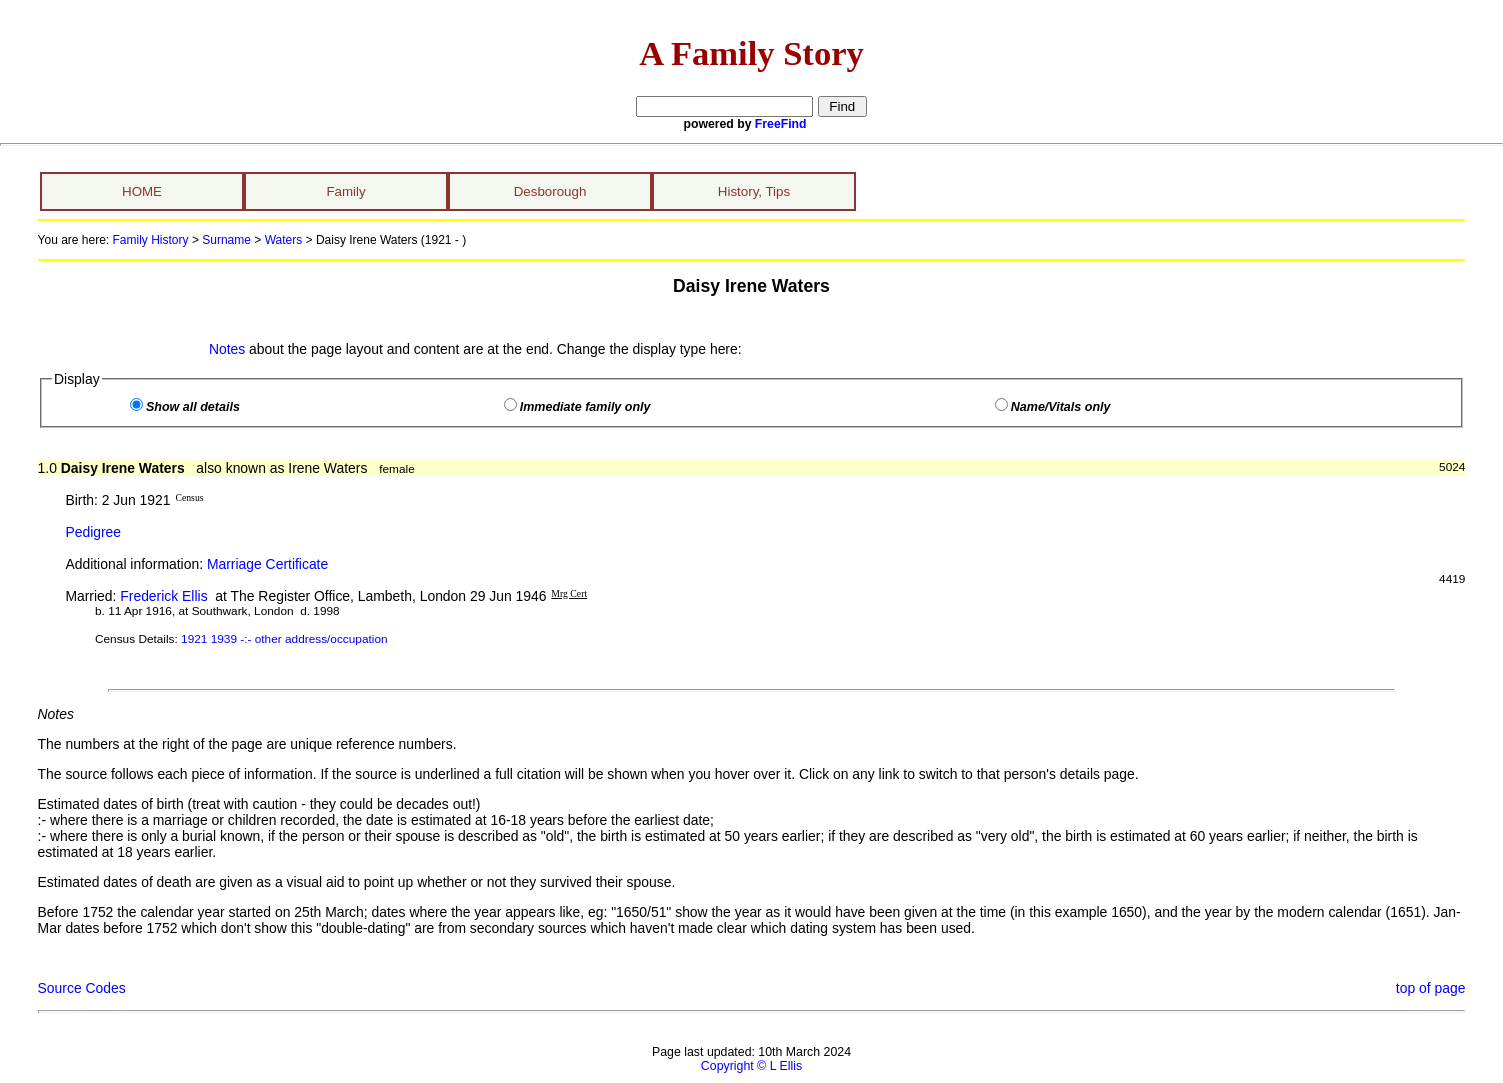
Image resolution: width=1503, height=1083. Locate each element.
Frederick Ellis (163, 596)
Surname (226, 240)
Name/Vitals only (1061, 407)
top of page (1431, 988)
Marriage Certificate (267, 564)
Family (345, 191)
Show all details (193, 407)
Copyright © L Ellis (751, 1066)
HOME (142, 191)
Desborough (550, 191)
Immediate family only (585, 407)
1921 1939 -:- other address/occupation (284, 639)
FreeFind (781, 124)
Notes (227, 349)
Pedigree (93, 532)
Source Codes (82, 988)
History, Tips (754, 191)
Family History (151, 240)
